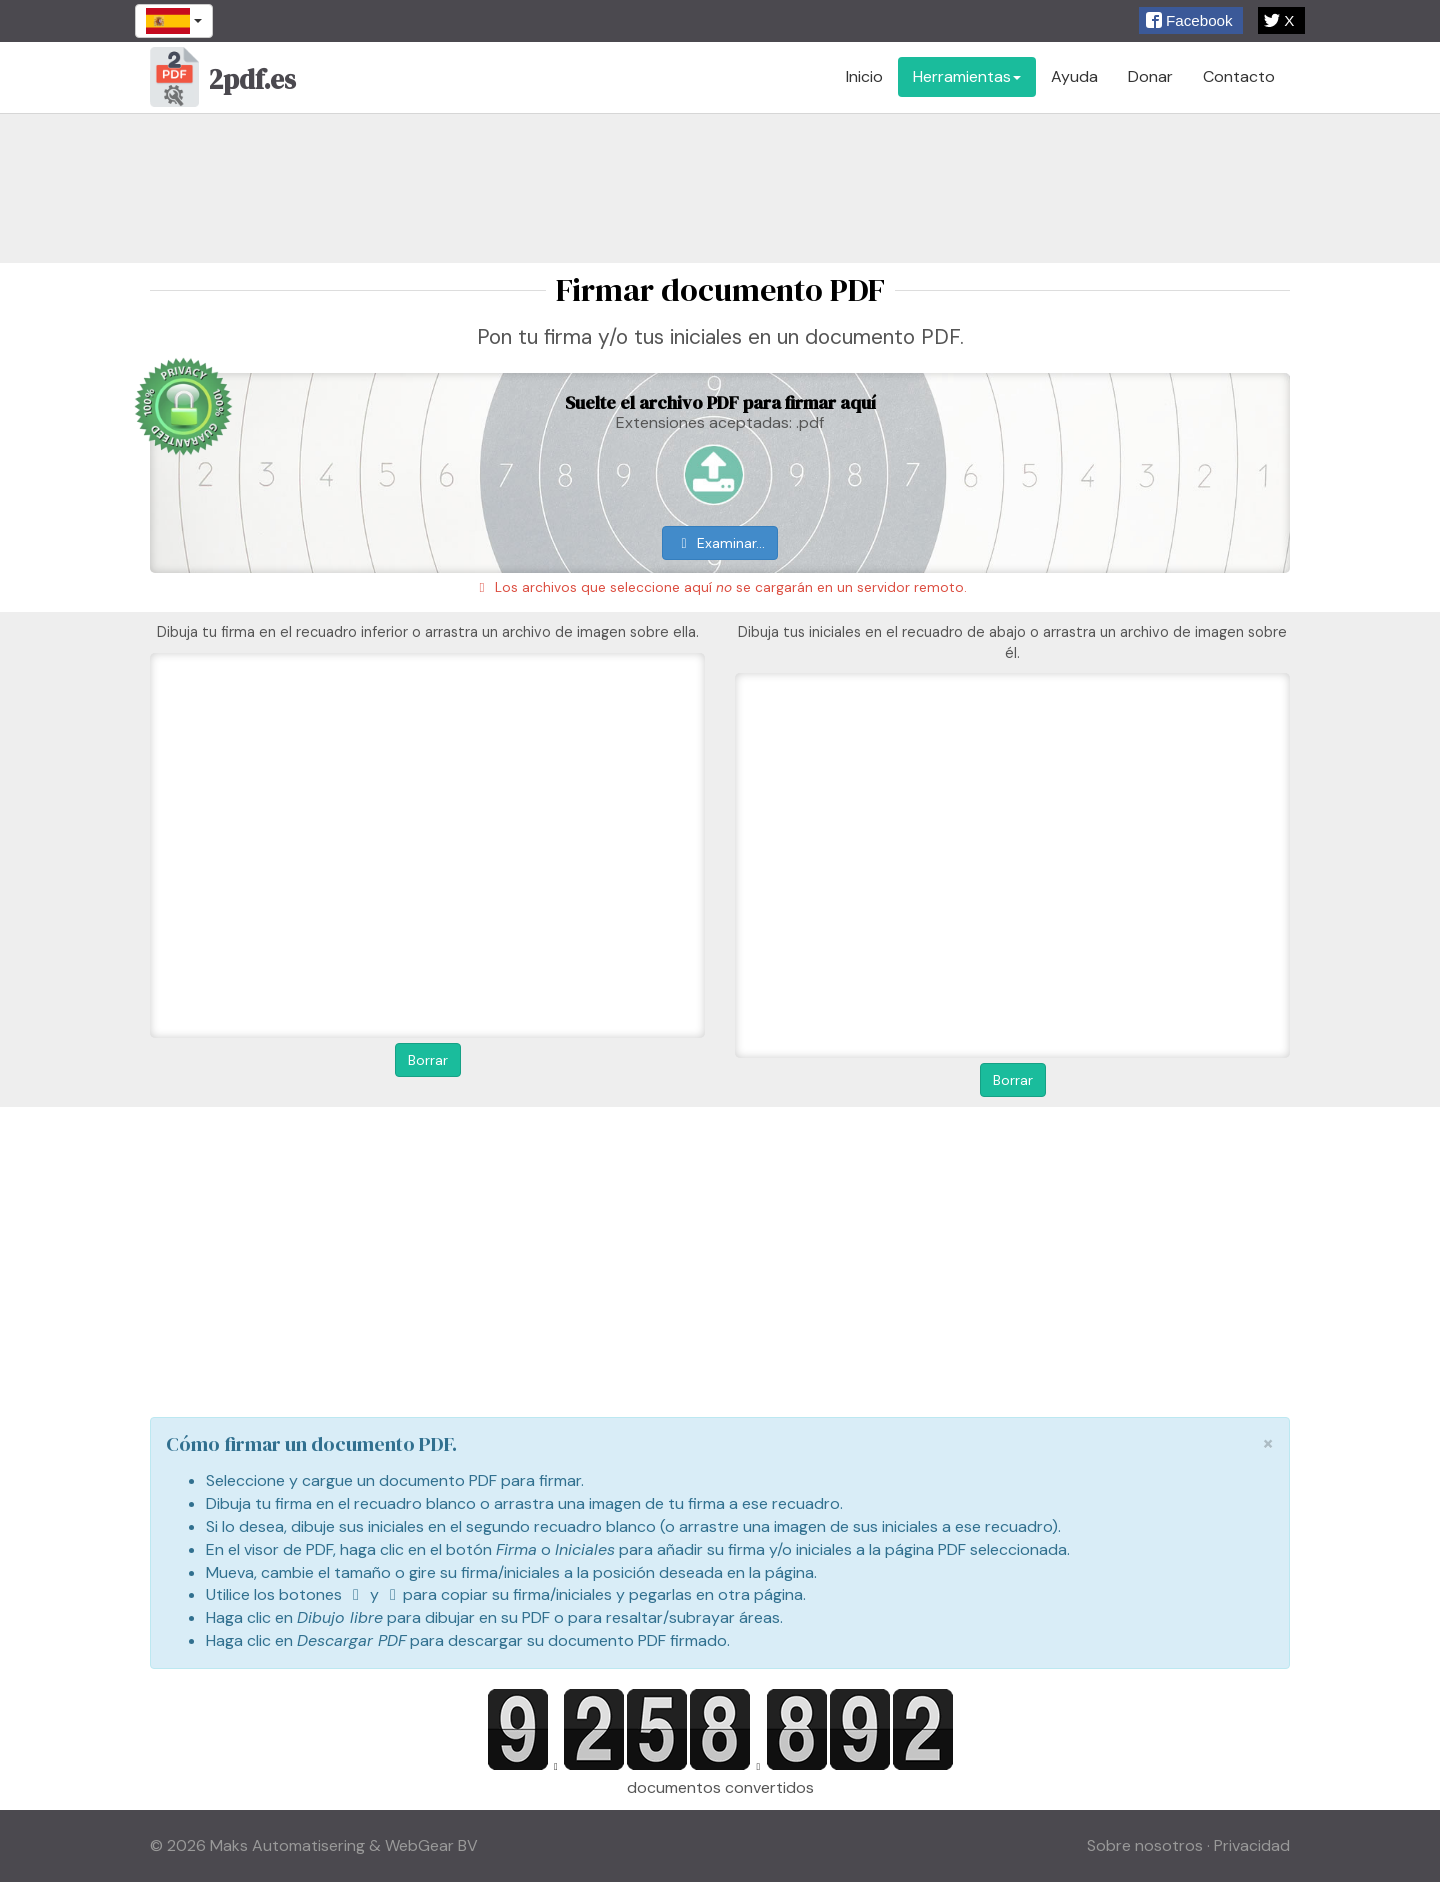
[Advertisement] (720, 188)
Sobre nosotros (1145, 1845)
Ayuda (1074, 76)
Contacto (1239, 76)
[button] (1191, 20)
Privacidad (1252, 1845)
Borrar (428, 1060)
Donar (1150, 76)
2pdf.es (223, 82)
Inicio (864, 76)
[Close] (1268, 1443)
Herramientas (967, 76)
